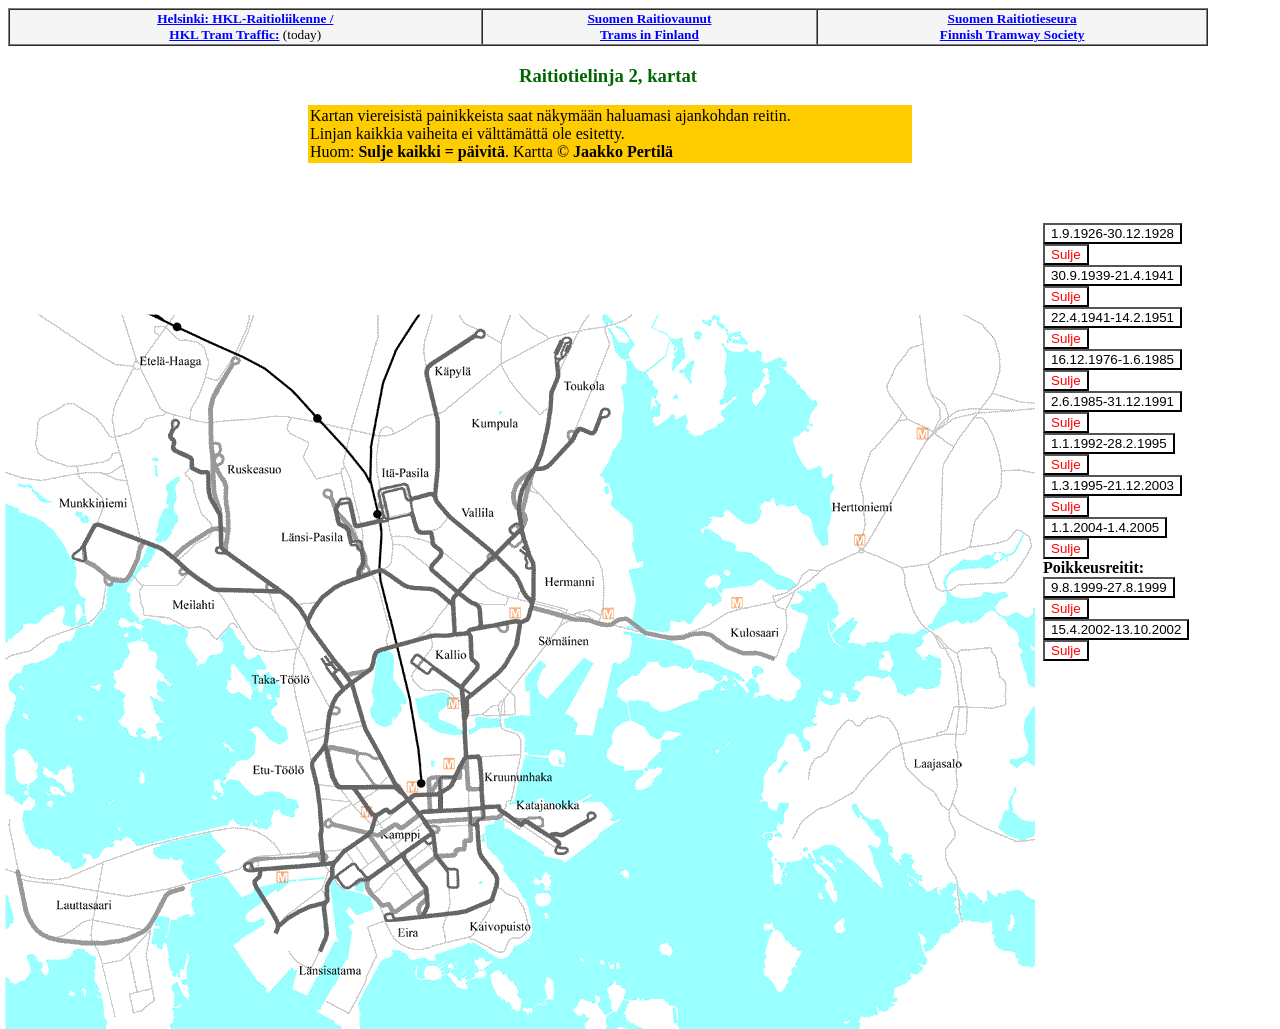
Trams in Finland (649, 34)
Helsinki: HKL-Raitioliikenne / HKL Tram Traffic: (245, 26)
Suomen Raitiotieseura (1012, 18)
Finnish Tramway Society (1012, 34)
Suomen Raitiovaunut (649, 18)
